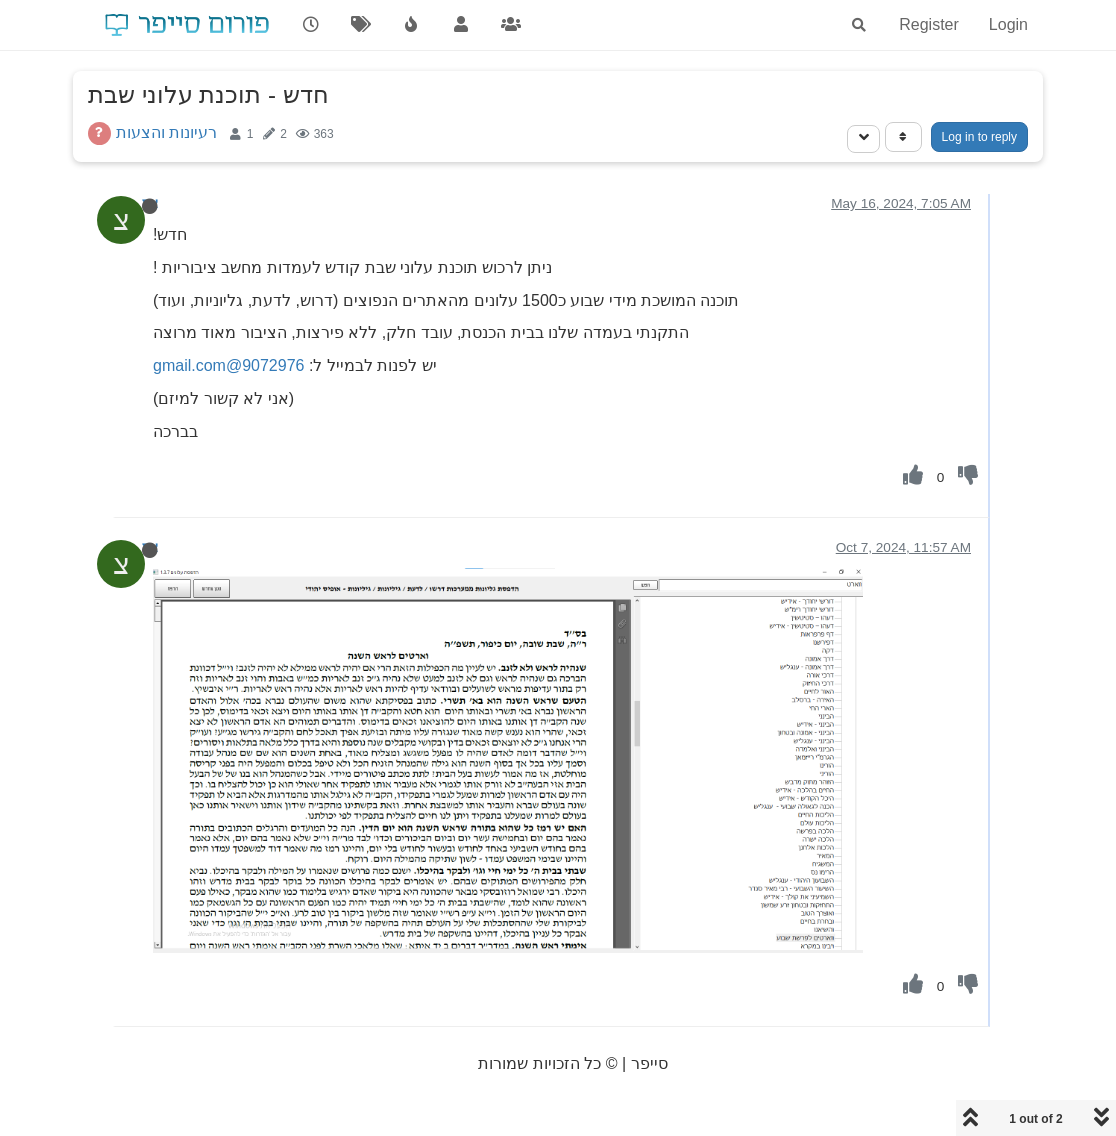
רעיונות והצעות (166, 132)
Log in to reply (979, 137)
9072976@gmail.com (228, 365)
